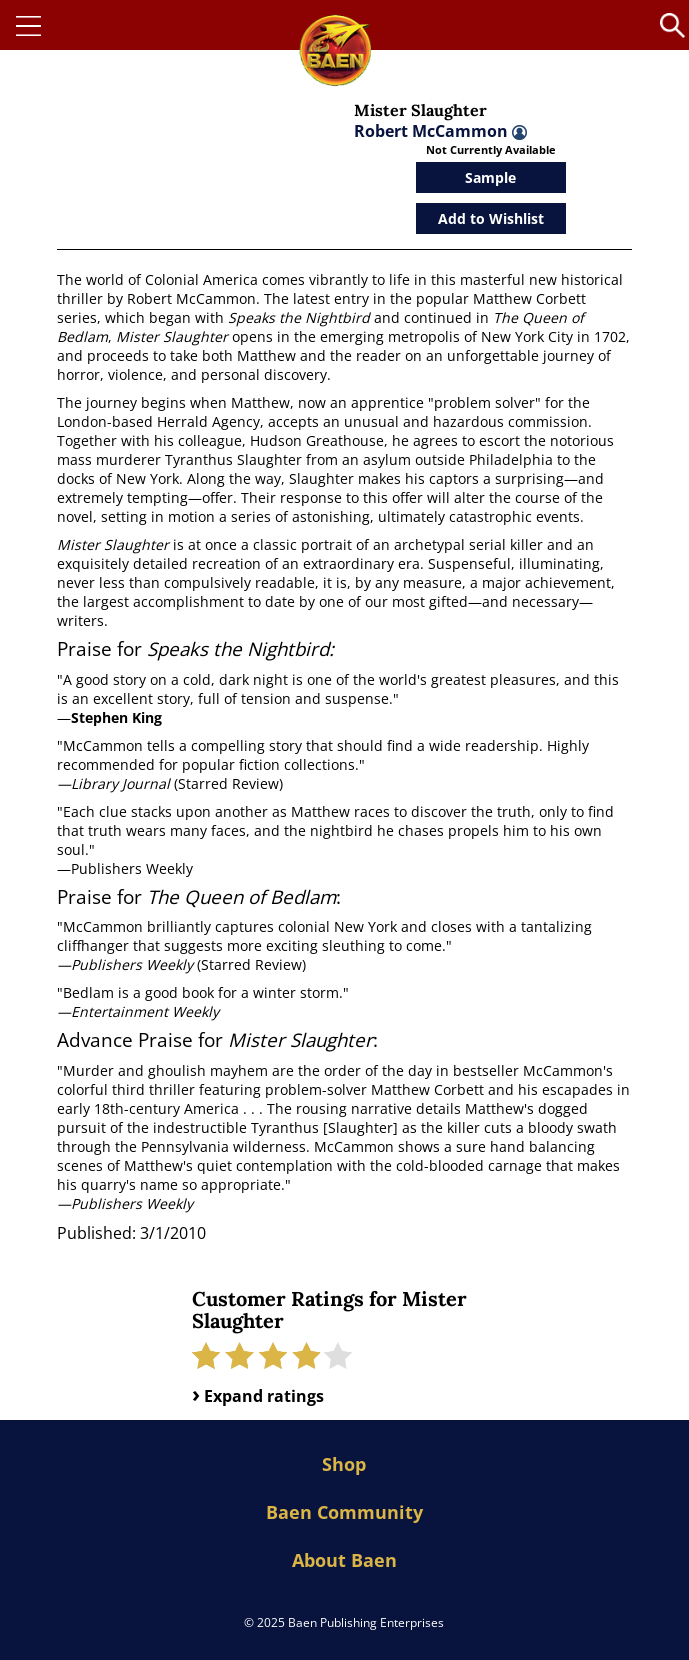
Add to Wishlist (491, 218)
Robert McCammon (440, 131)
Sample (490, 177)
